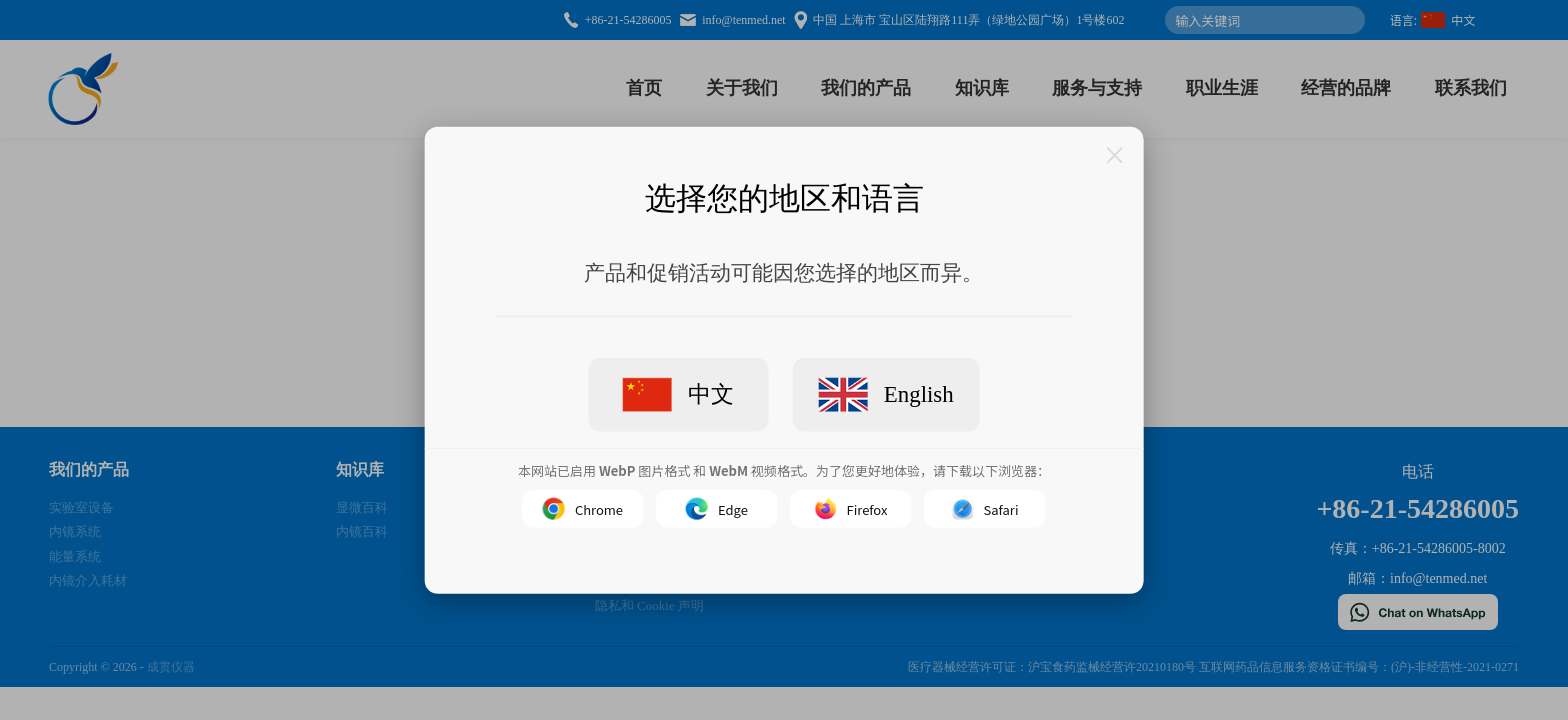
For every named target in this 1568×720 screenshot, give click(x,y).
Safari (985, 509)
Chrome (583, 509)
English (885, 395)
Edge (717, 509)
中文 (678, 395)
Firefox (851, 509)
